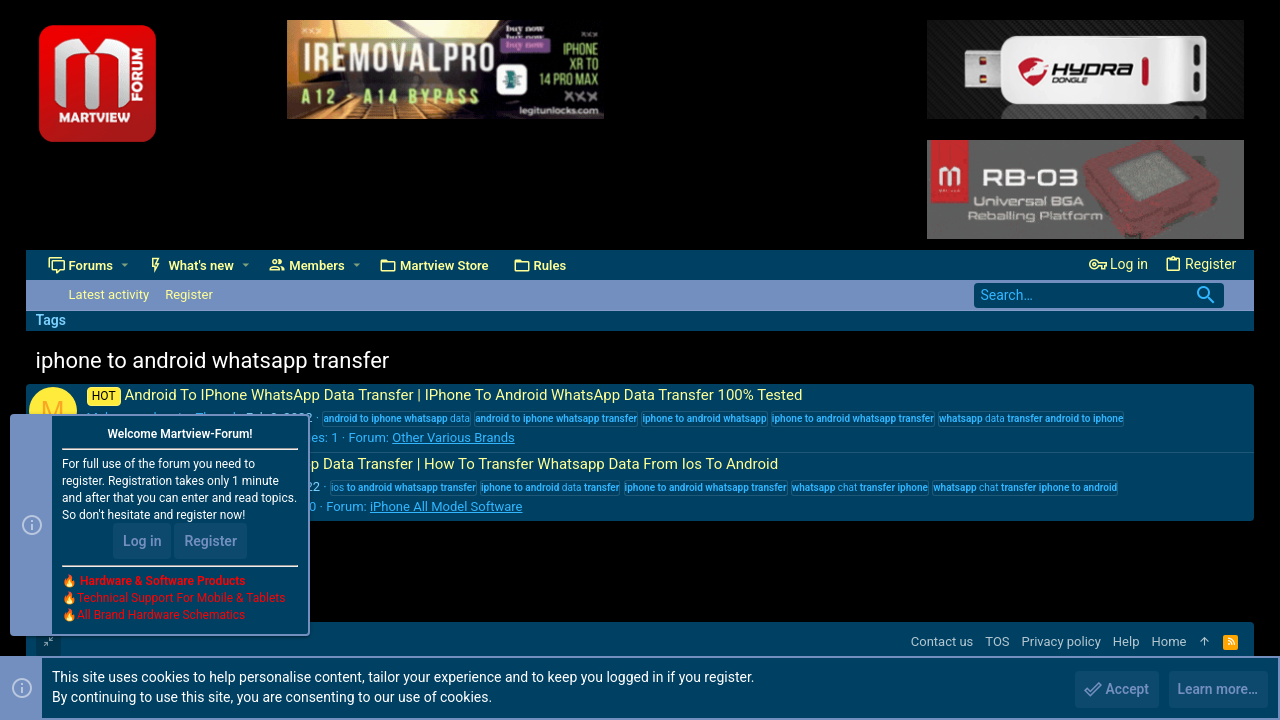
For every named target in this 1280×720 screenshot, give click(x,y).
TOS (997, 641)
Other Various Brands (453, 437)
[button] (124, 265)
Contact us (942, 641)
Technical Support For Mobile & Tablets (181, 599)
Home (1168, 641)
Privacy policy (1061, 641)
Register (210, 542)
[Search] (1099, 295)
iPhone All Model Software (446, 506)
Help (1126, 641)
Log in (142, 542)
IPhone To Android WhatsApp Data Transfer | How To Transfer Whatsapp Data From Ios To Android (433, 464)
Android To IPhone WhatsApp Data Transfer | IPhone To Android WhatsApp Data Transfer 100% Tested (445, 395)
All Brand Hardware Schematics (161, 616)
